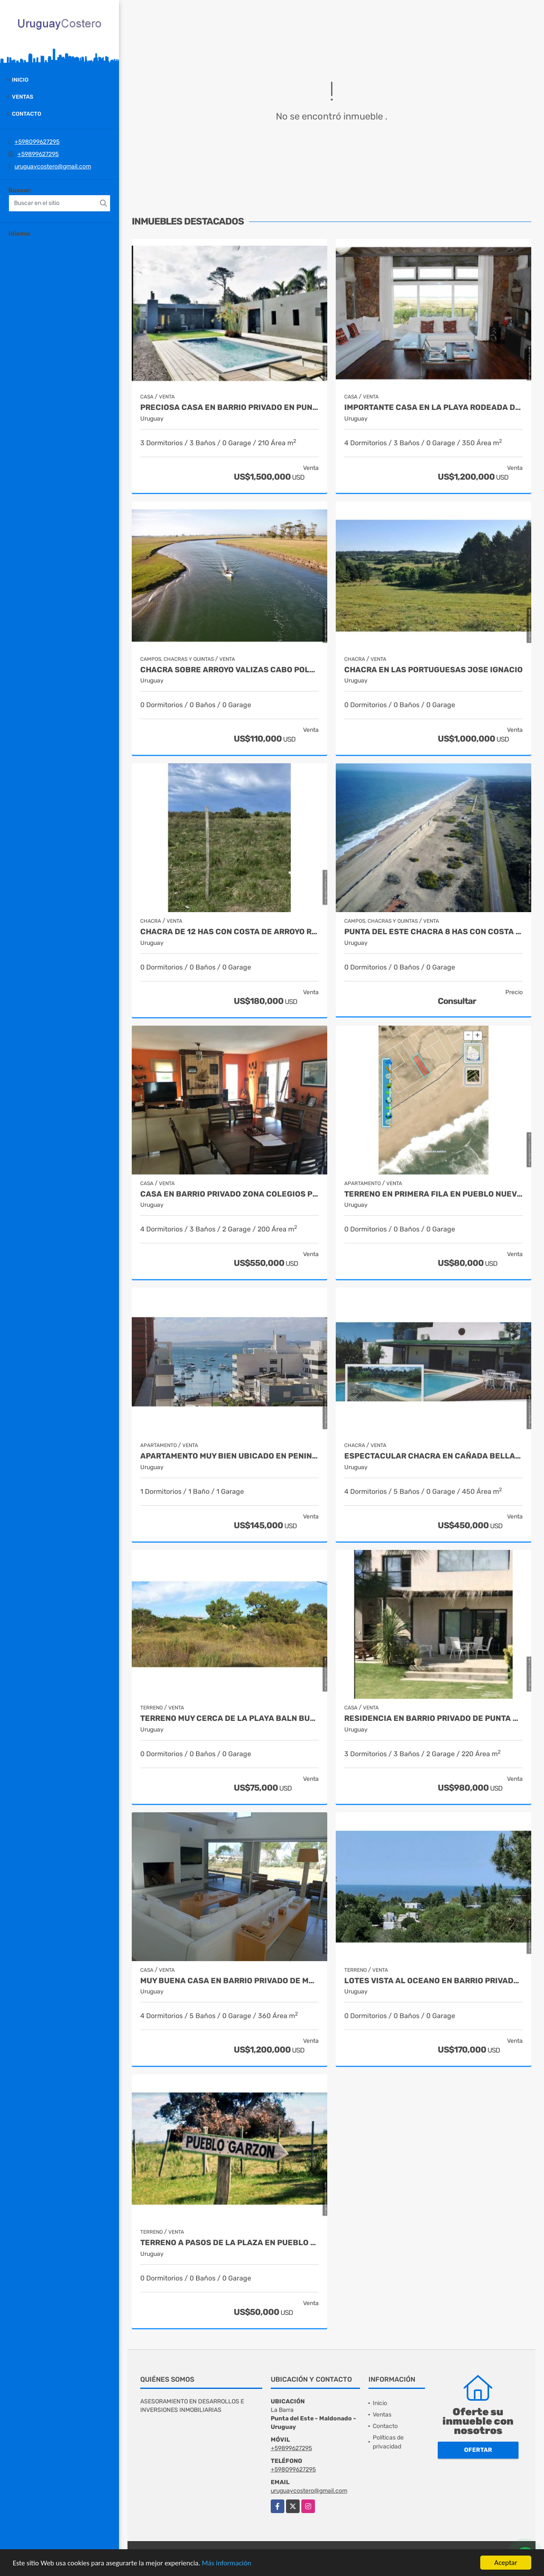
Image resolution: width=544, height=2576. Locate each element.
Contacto (26, 114)
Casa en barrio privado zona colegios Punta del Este (229, 1194)
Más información (226, 2563)
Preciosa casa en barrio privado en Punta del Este (229, 407)
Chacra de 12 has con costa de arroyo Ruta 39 (229, 931)
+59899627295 (38, 154)
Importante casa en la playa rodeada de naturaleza (433, 407)
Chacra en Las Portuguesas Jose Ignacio (433, 669)
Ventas (22, 97)
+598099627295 (37, 141)
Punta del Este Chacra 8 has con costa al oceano (433, 931)
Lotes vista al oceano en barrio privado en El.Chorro (433, 1980)
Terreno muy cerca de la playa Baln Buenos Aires (229, 1718)
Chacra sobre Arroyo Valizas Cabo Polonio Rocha (229, 669)
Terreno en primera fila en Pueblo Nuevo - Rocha (433, 1194)
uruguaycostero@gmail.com (52, 166)
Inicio (20, 80)
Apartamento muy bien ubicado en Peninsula (229, 1456)
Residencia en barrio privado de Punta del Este (433, 1718)
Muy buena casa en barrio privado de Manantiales (229, 1980)
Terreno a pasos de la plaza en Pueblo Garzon (229, 2242)
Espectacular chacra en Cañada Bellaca (433, 1456)
